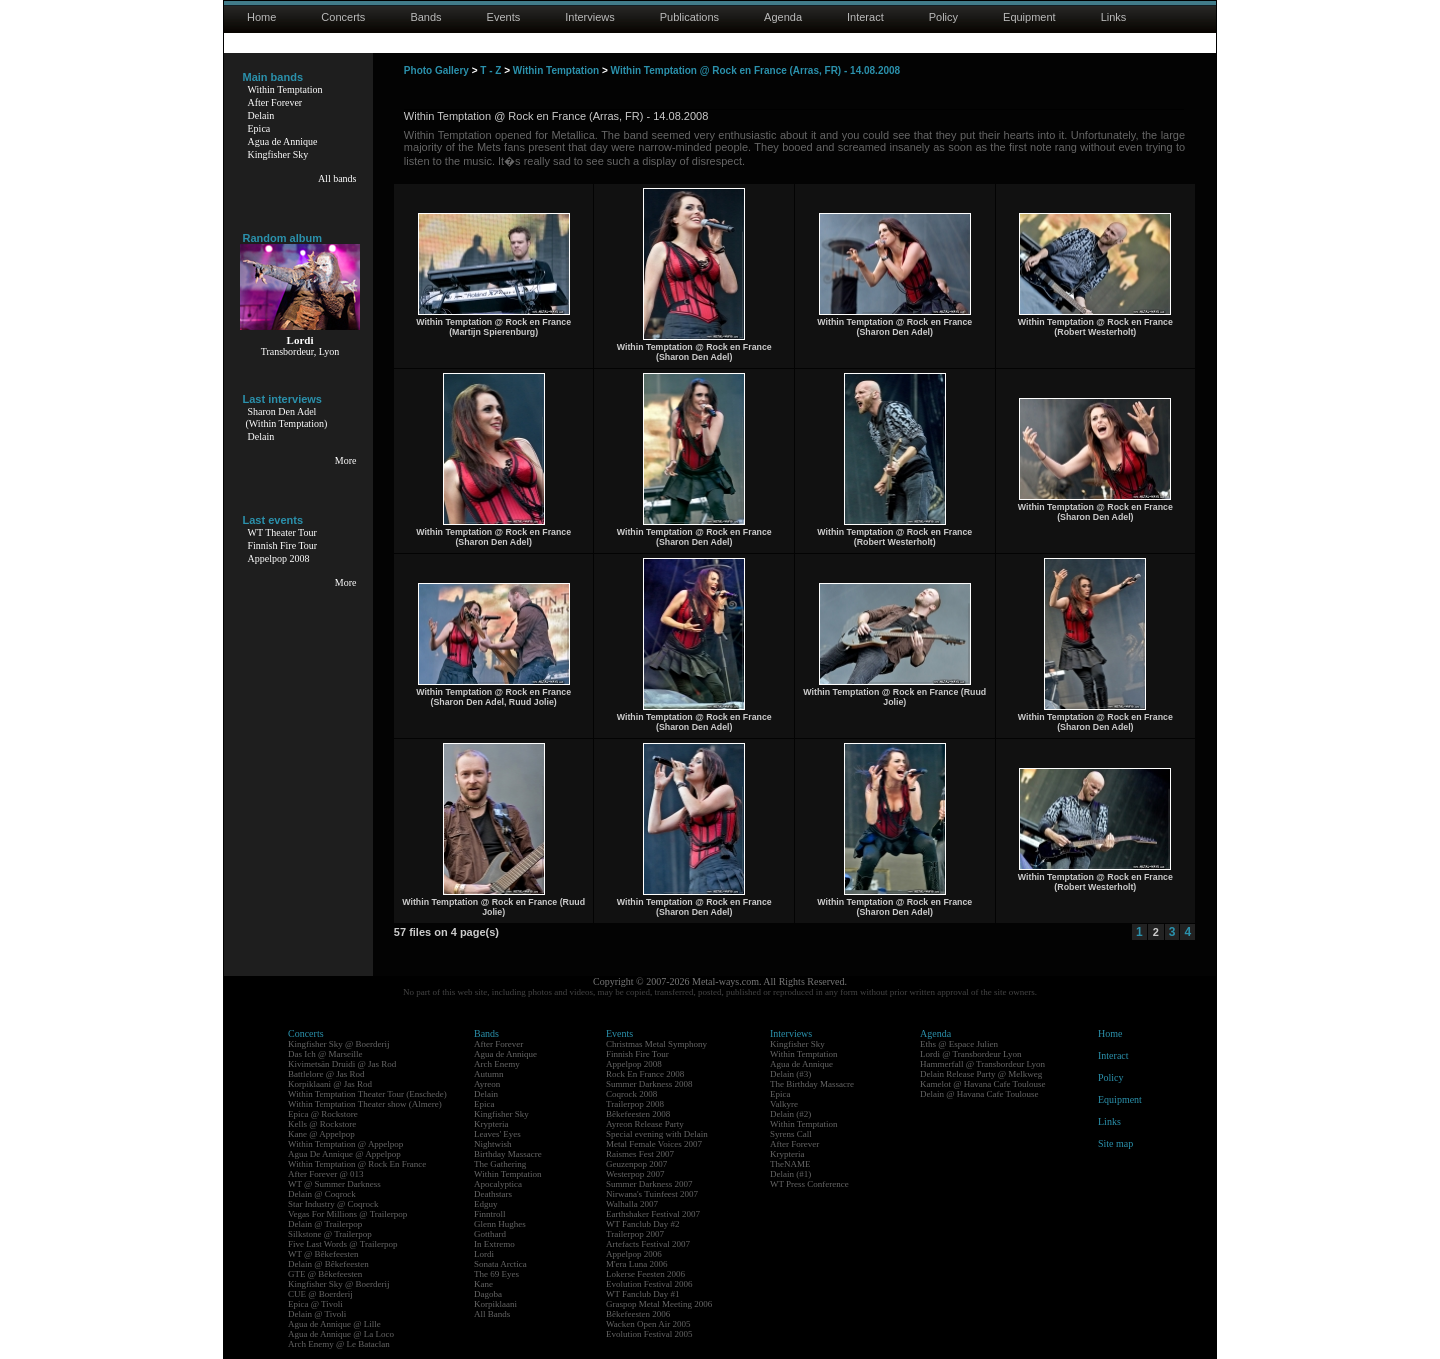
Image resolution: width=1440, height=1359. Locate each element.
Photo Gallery (436, 70)
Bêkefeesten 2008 (638, 1114)
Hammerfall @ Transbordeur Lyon (982, 1064)
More (346, 460)
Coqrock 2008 (631, 1094)
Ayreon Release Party (645, 1124)
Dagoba (488, 1294)
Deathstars (493, 1194)
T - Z (490, 70)
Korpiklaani (495, 1304)
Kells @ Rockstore (322, 1124)
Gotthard (490, 1234)
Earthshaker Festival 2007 (653, 1214)
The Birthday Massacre (812, 1084)
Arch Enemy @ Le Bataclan (339, 1344)
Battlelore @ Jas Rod (326, 1074)
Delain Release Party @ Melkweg (981, 1074)
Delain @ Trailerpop (325, 1224)
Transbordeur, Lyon (300, 351)
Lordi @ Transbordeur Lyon (971, 1054)
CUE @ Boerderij (320, 1294)
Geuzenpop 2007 (636, 1164)
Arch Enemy (497, 1064)
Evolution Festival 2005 (649, 1334)
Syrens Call (791, 1134)
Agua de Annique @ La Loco (341, 1334)
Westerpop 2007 (635, 1174)
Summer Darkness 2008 (649, 1084)
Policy (943, 17)
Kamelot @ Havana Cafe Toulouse (982, 1084)
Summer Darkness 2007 (649, 1184)
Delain (261, 115)
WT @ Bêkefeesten (323, 1254)
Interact (865, 17)
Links (1114, 17)
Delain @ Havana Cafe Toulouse (979, 1094)
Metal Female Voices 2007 (654, 1144)
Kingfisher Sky (278, 154)
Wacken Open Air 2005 (648, 1324)
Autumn (489, 1074)
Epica (259, 128)
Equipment (1029, 17)
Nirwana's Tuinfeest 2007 (652, 1194)
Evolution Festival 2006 (649, 1284)
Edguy (486, 1204)
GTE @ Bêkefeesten (325, 1274)
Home (261, 17)
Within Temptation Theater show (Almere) (365, 1104)
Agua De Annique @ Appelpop (344, 1154)
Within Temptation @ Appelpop (345, 1144)
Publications (689, 17)
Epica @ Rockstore (323, 1114)
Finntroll (490, 1214)
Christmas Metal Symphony (656, 1044)
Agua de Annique (283, 141)
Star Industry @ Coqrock (333, 1204)
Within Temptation (285, 89)
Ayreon (487, 1084)
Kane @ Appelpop (321, 1134)
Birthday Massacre (508, 1154)
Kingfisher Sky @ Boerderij (339, 1044)
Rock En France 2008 (645, 1074)
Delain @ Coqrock (322, 1194)
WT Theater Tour (282, 532)
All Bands (492, 1314)
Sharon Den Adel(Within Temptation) (287, 417)
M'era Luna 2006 (637, 1264)
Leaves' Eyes (497, 1134)
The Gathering (500, 1164)
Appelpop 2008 (279, 558)
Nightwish (493, 1144)
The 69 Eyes (496, 1274)
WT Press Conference (809, 1184)
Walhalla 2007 (632, 1204)
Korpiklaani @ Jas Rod (330, 1084)
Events (504, 17)
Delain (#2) (790, 1114)
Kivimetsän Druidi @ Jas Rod (342, 1064)
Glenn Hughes (500, 1224)
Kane (483, 1284)
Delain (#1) (790, 1174)
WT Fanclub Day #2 (643, 1224)
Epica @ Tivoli (315, 1304)
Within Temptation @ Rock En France (357, 1164)
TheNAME (790, 1164)
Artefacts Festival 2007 (648, 1244)
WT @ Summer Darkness (334, 1184)
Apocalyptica (498, 1184)
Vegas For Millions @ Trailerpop (347, 1214)
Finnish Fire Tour (283, 545)
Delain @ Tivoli (317, 1314)
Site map (1115, 1143)
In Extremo (494, 1244)
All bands (337, 178)
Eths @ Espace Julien (959, 1044)
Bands (425, 17)
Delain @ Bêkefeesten (328, 1264)
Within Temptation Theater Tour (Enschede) (367, 1094)
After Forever (275, 102)
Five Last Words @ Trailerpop (342, 1244)
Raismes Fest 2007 (640, 1154)
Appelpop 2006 (634, 1254)
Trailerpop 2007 (635, 1234)
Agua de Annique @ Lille (334, 1324)
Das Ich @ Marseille (325, 1054)
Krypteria (491, 1124)
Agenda (783, 17)
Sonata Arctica (500, 1264)
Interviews (590, 17)
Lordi (484, 1254)
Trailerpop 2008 (635, 1104)
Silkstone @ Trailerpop (330, 1234)
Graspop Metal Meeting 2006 (659, 1304)
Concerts (343, 17)
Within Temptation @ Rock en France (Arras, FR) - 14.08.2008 (756, 70)
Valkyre (784, 1104)
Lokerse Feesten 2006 (645, 1274)
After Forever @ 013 (326, 1174)
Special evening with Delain (657, 1134)
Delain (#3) (790, 1074)
